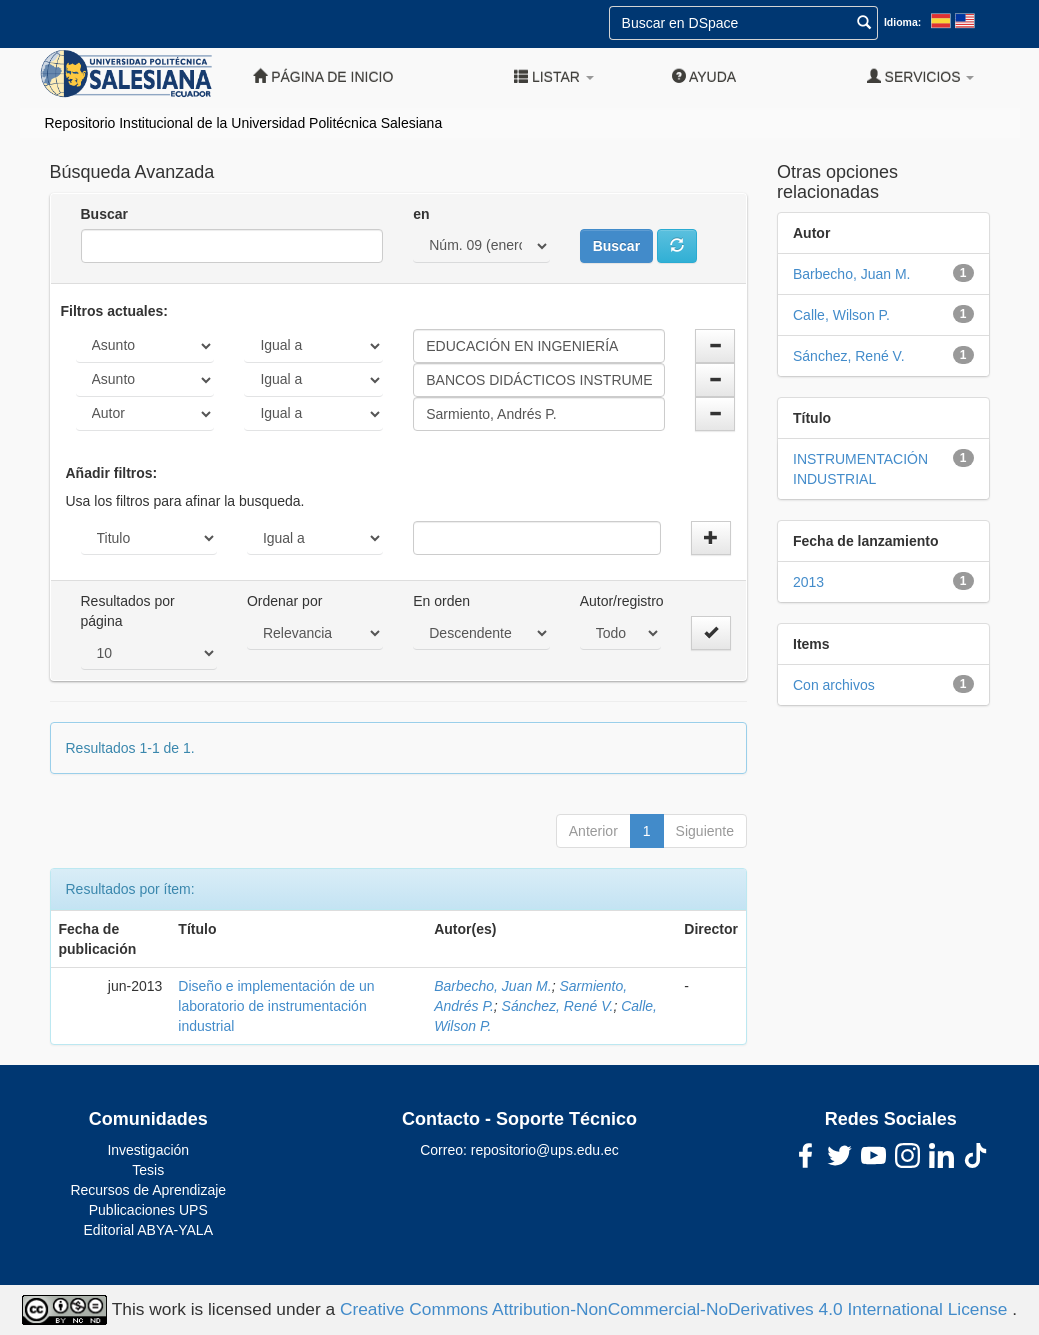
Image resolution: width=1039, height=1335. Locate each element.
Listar (554, 76)
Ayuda (704, 76)
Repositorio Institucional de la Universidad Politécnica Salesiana (244, 123)
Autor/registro (622, 601)
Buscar (104, 214)
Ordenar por (284, 601)
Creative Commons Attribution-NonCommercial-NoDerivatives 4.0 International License (676, 1309)
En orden (441, 601)
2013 (808, 582)
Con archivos (834, 685)
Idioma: (902, 22)
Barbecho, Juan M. (493, 986)
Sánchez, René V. (558, 1006)
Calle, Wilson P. (841, 315)
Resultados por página (128, 611)
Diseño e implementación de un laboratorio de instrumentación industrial (276, 1006)
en (421, 214)
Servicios (921, 76)
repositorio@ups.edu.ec (545, 1150)
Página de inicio (323, 76)
